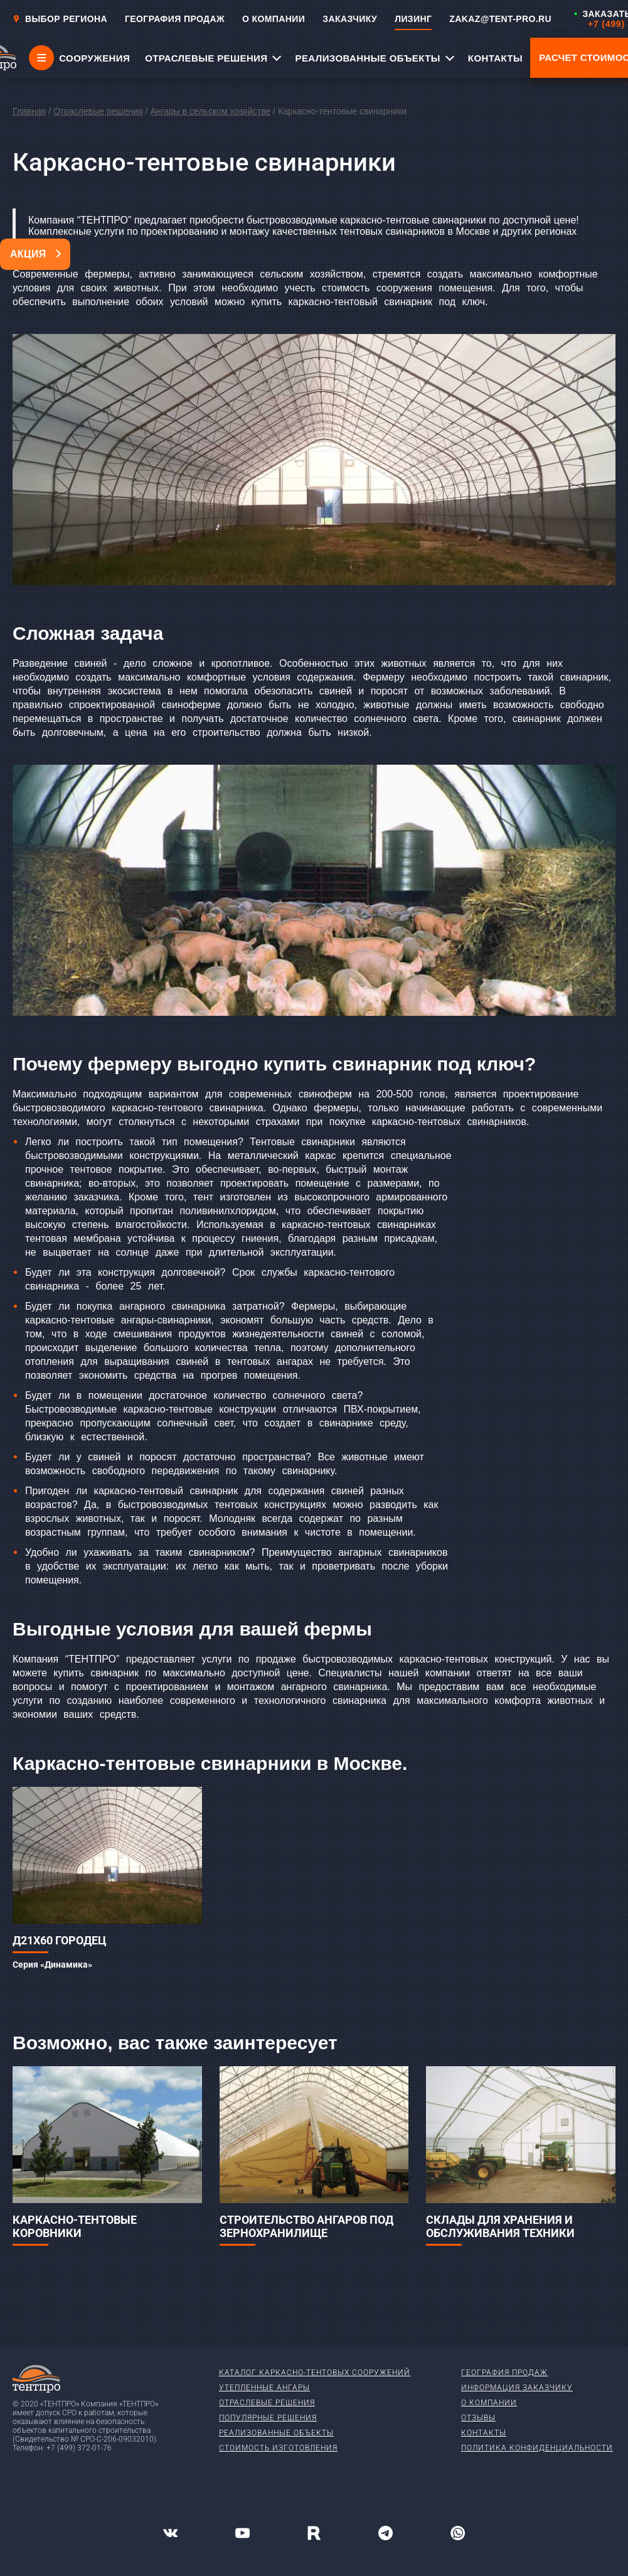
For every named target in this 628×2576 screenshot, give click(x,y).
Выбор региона (60, 19)
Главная (29, 111)
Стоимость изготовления (278, 2448)
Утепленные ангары (264, 2387)
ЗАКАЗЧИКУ (349, 19)
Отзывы (478, 2417)
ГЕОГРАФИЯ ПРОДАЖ (175, 19)
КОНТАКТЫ (495, 58)
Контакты (483, 2432)
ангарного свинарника (334, 1686)
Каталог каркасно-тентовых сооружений (314, 2372)
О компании (489, 2402)
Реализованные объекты (276, 2432)
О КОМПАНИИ (273, 19)
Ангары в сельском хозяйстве (210, 111)
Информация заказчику (517, 2387)
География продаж (504, 2372)
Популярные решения (268, 2417)
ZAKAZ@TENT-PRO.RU (500, 19)
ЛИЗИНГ (413, 19)
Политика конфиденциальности (537, 2448)
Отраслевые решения (98, 111)
